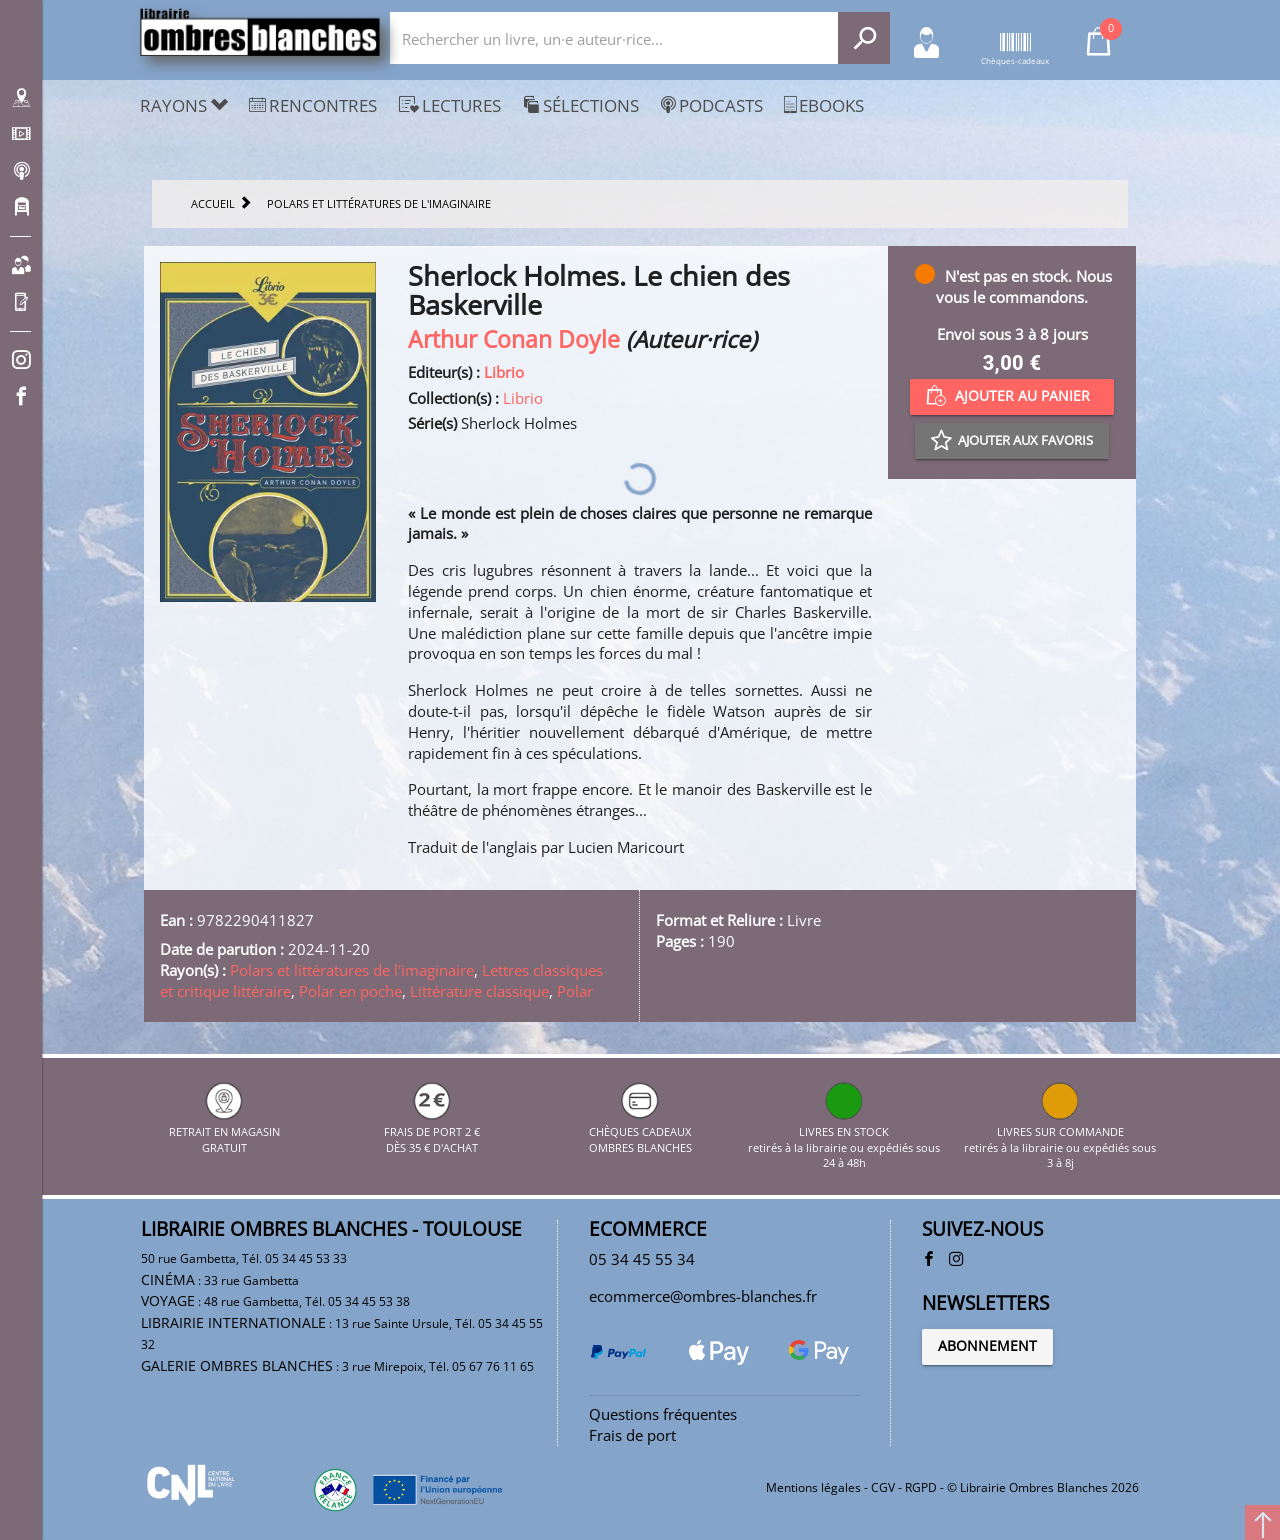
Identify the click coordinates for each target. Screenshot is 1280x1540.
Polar (575, 991)
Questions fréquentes (663, 1414)
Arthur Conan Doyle (514, 339)
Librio (504, 372)
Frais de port (632, 1435)
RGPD (921, 1487)
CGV (883, 1487)
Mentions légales (813, 1487)
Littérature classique (479, 991)
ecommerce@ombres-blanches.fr (703, 1296)
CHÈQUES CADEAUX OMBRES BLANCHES (640, 1131)
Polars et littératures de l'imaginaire (352, 970)
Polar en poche (350, 991)
